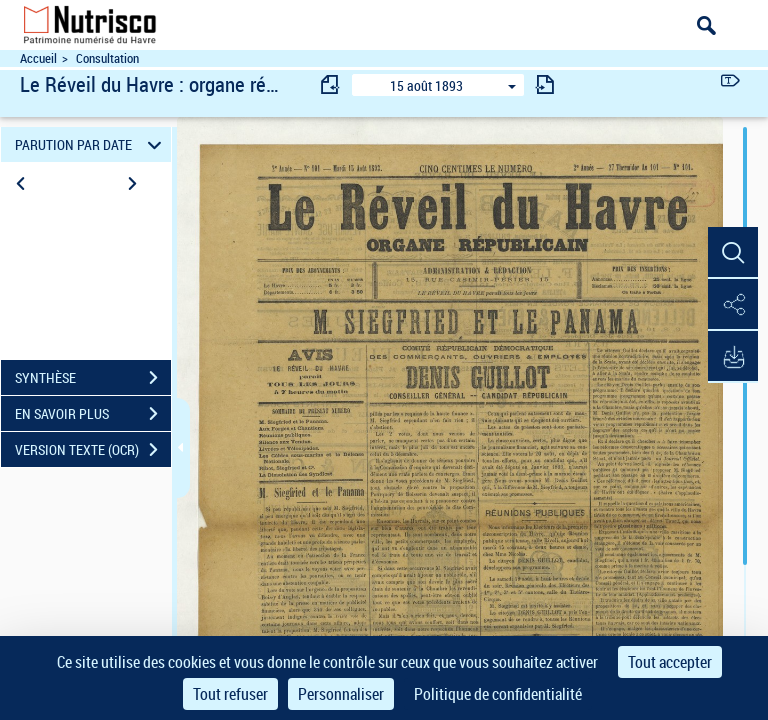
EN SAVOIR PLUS (93, 414)
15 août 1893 (426, 85)
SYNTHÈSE (93, 378)
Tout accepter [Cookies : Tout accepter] (670, 662)
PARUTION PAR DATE (91, 144)
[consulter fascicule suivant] (545, 84)
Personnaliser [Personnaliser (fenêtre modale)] (341, 694)
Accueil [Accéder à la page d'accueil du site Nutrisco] (38, 58)
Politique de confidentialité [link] (498, 694)
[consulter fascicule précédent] (331, 84)
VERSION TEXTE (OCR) (93, 450)
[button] (733, 253)
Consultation (107, 58)
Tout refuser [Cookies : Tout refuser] (230, 694)
